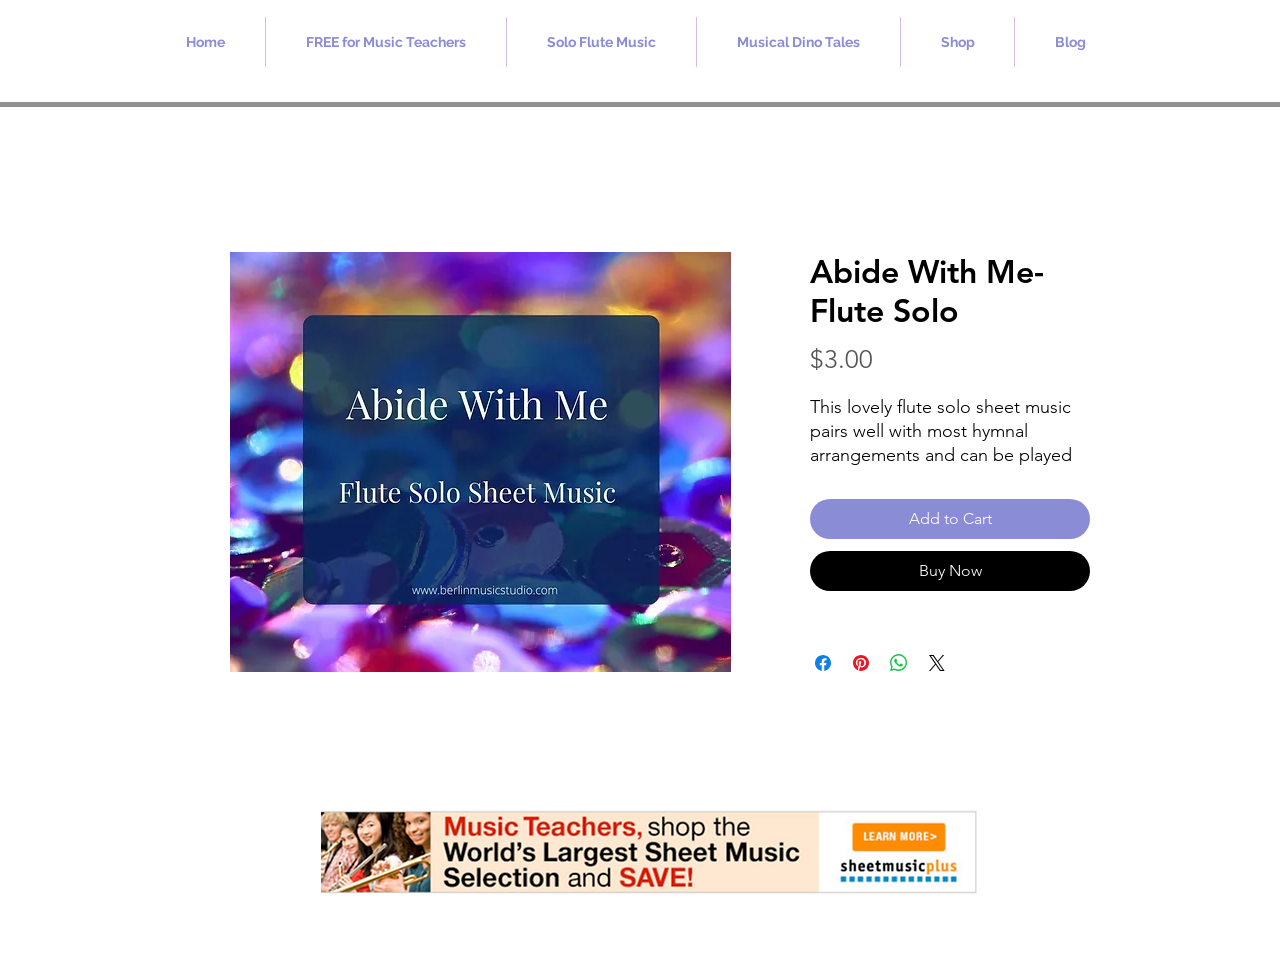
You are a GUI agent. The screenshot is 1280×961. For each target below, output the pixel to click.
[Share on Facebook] (823, 663)
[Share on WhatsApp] (899, 663)
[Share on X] (937, 663)
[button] (386, 42)
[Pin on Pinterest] (861, 663)
